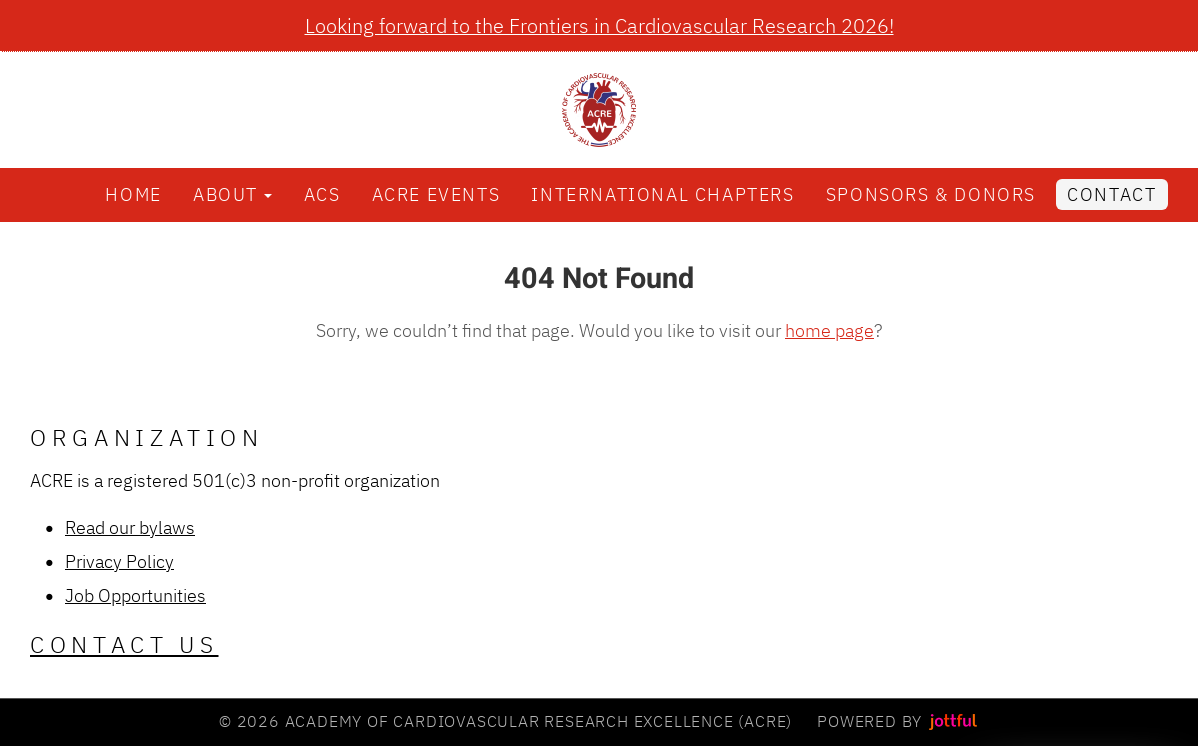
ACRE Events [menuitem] (436, 194)
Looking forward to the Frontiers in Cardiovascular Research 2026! (599, 25)
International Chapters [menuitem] (662, 194)
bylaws (167, 527)
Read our (102, 527)
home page (829, 330)
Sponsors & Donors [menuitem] (931, 194)
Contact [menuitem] (1111, 194)
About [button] (232, 194)
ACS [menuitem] (322, 194)
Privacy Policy (119, 561)
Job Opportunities (135, 595)
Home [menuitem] (133, 194)
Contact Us (124, 644)
